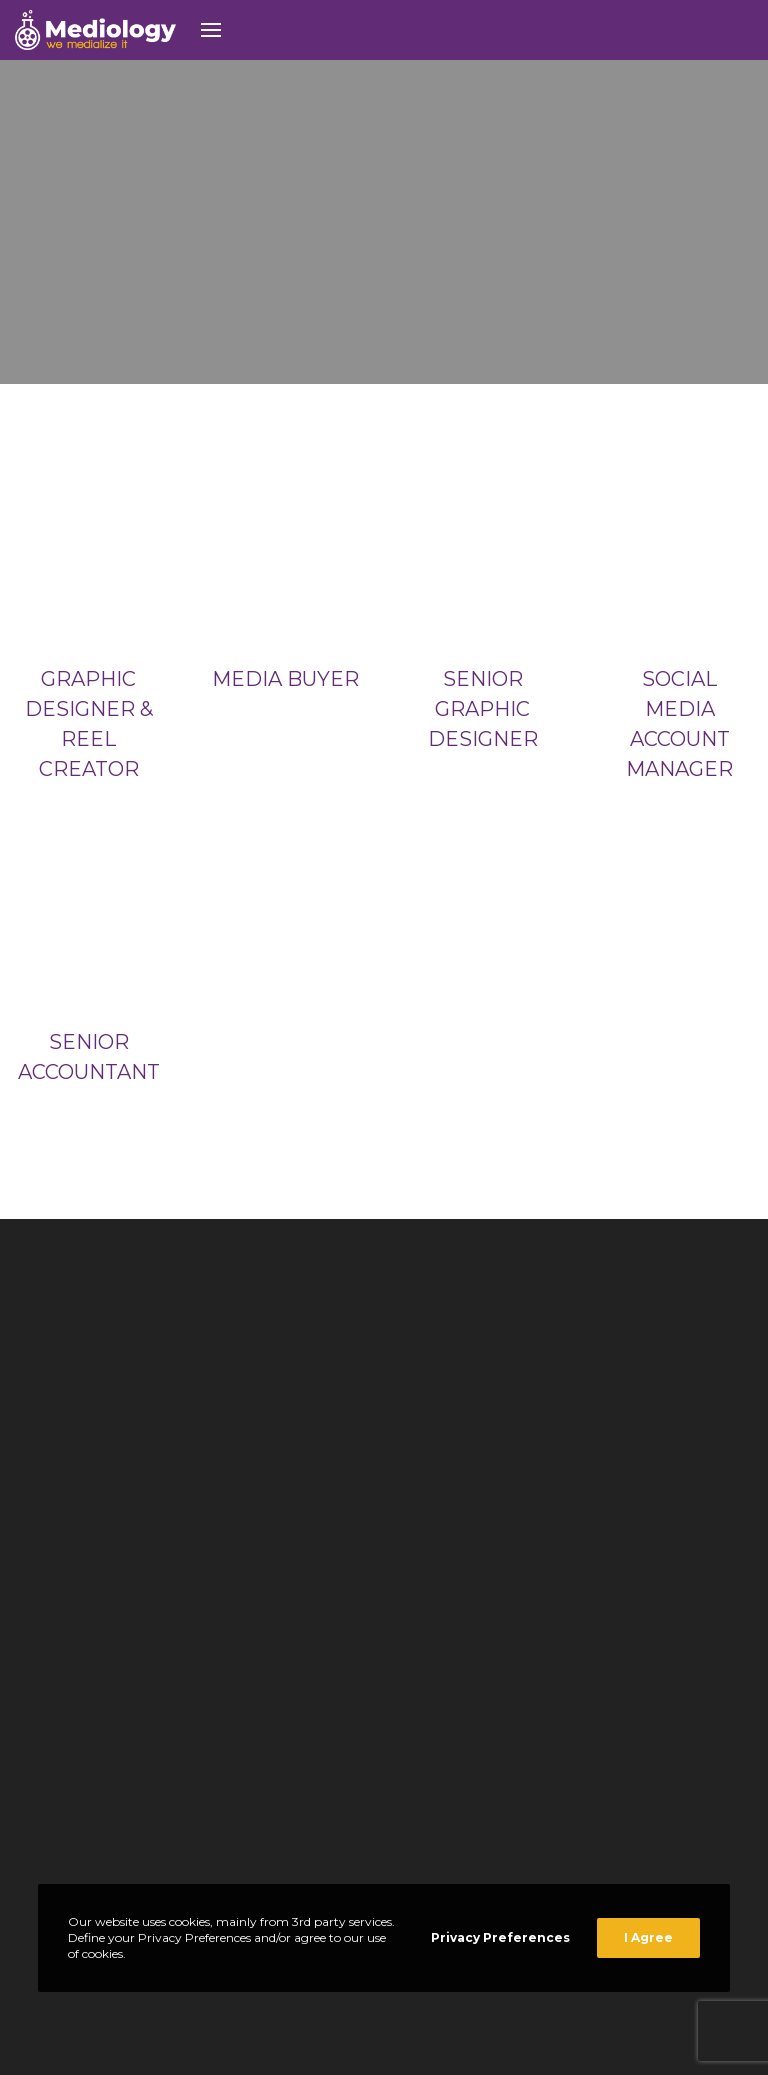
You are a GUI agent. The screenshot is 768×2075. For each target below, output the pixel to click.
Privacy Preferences (500, 1937)
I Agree (648, 1937)
